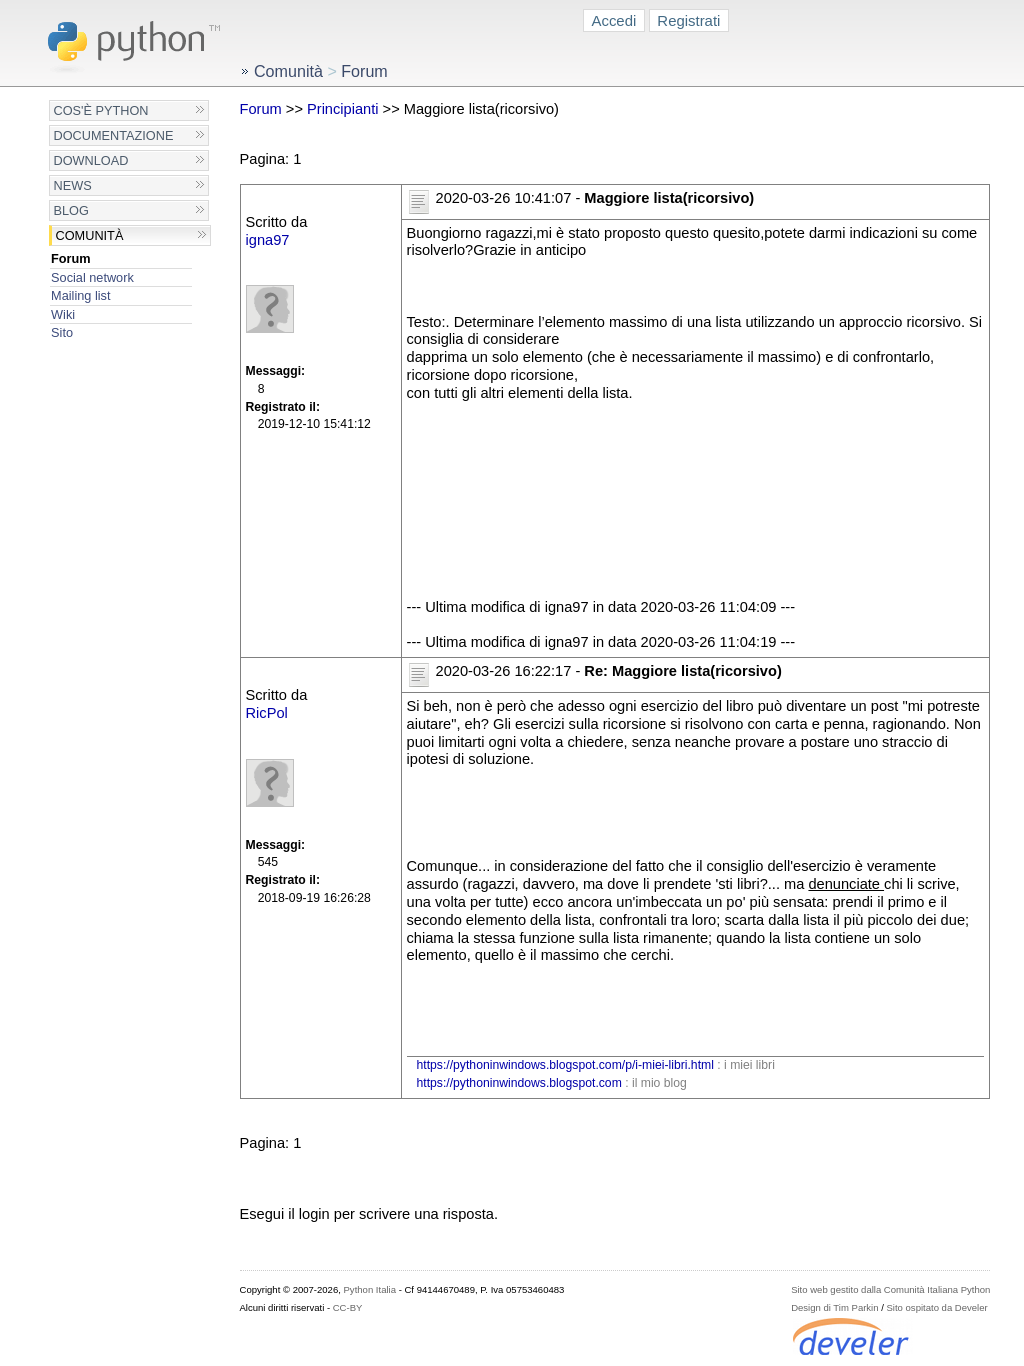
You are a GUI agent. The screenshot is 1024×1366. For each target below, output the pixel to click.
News (73, 185)
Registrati (688, 20)
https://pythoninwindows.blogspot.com (519, 1083)
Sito (62, 332)
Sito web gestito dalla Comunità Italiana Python (890, 1289)
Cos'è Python (101, 110)
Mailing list (80, 295)
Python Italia (370, 1289)
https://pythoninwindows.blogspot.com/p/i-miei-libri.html (565, 1065)
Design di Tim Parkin (834, 1307)
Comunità (90, 235)
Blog (71, 210)
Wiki (63, 314)
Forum (71, 258)
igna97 (268, 240)
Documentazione (114, 135)
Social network (92, 277)
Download (91, 160)
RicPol (267, 713)
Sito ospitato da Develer (937, 1307)
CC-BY (348, 1307)
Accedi (614, 20)
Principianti (343, 109)
